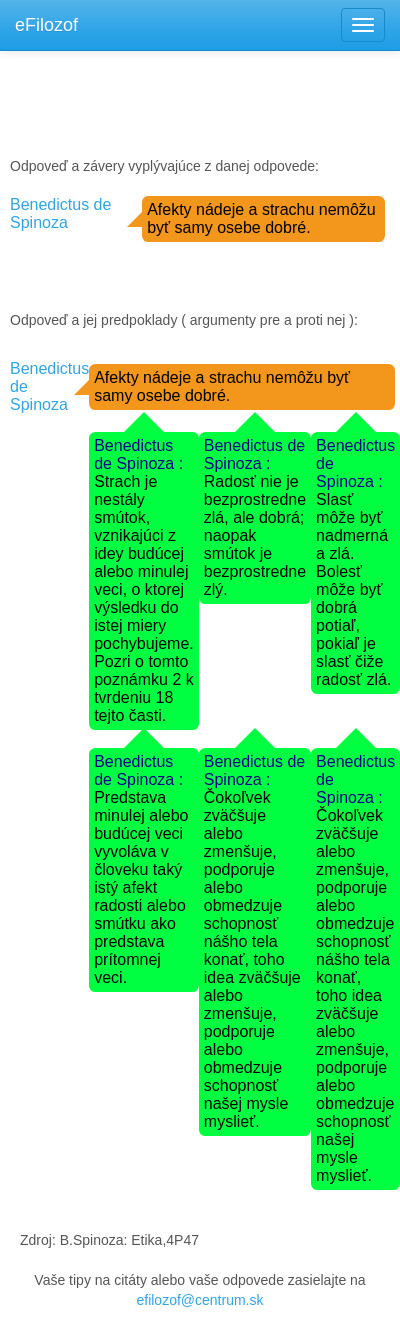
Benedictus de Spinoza (60, 213)
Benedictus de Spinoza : (138, 454)
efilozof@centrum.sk (199, 1300)
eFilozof (46, 25)
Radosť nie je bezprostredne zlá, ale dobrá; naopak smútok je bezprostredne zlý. (255, 535)
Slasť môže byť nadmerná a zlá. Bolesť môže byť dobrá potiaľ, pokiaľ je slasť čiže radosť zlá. (353, 589)
